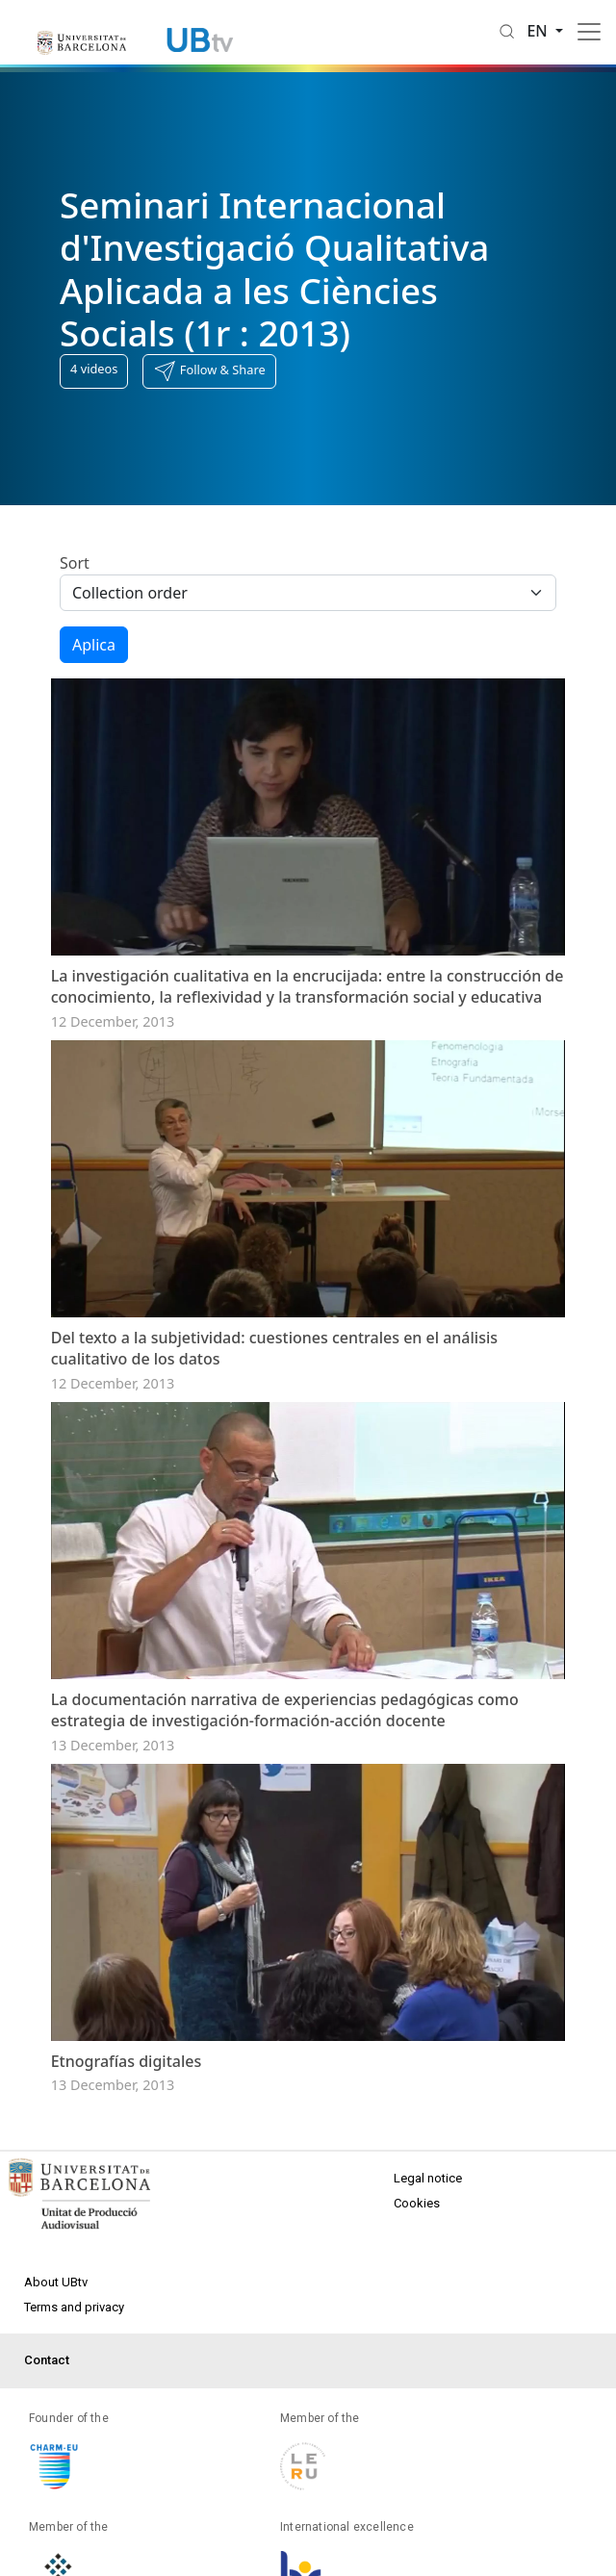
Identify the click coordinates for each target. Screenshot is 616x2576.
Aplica (94, 644)
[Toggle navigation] (589, 31)
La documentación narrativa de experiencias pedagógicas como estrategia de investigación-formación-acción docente (285, 1710)
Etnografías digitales (126, 2061)
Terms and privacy (74, 2307)
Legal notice (428, 2178)
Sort (75, 563)
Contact (46, 2360)
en (539, 30)
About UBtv (56, 2282)
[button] (208, 371)
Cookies (417, 2203)
